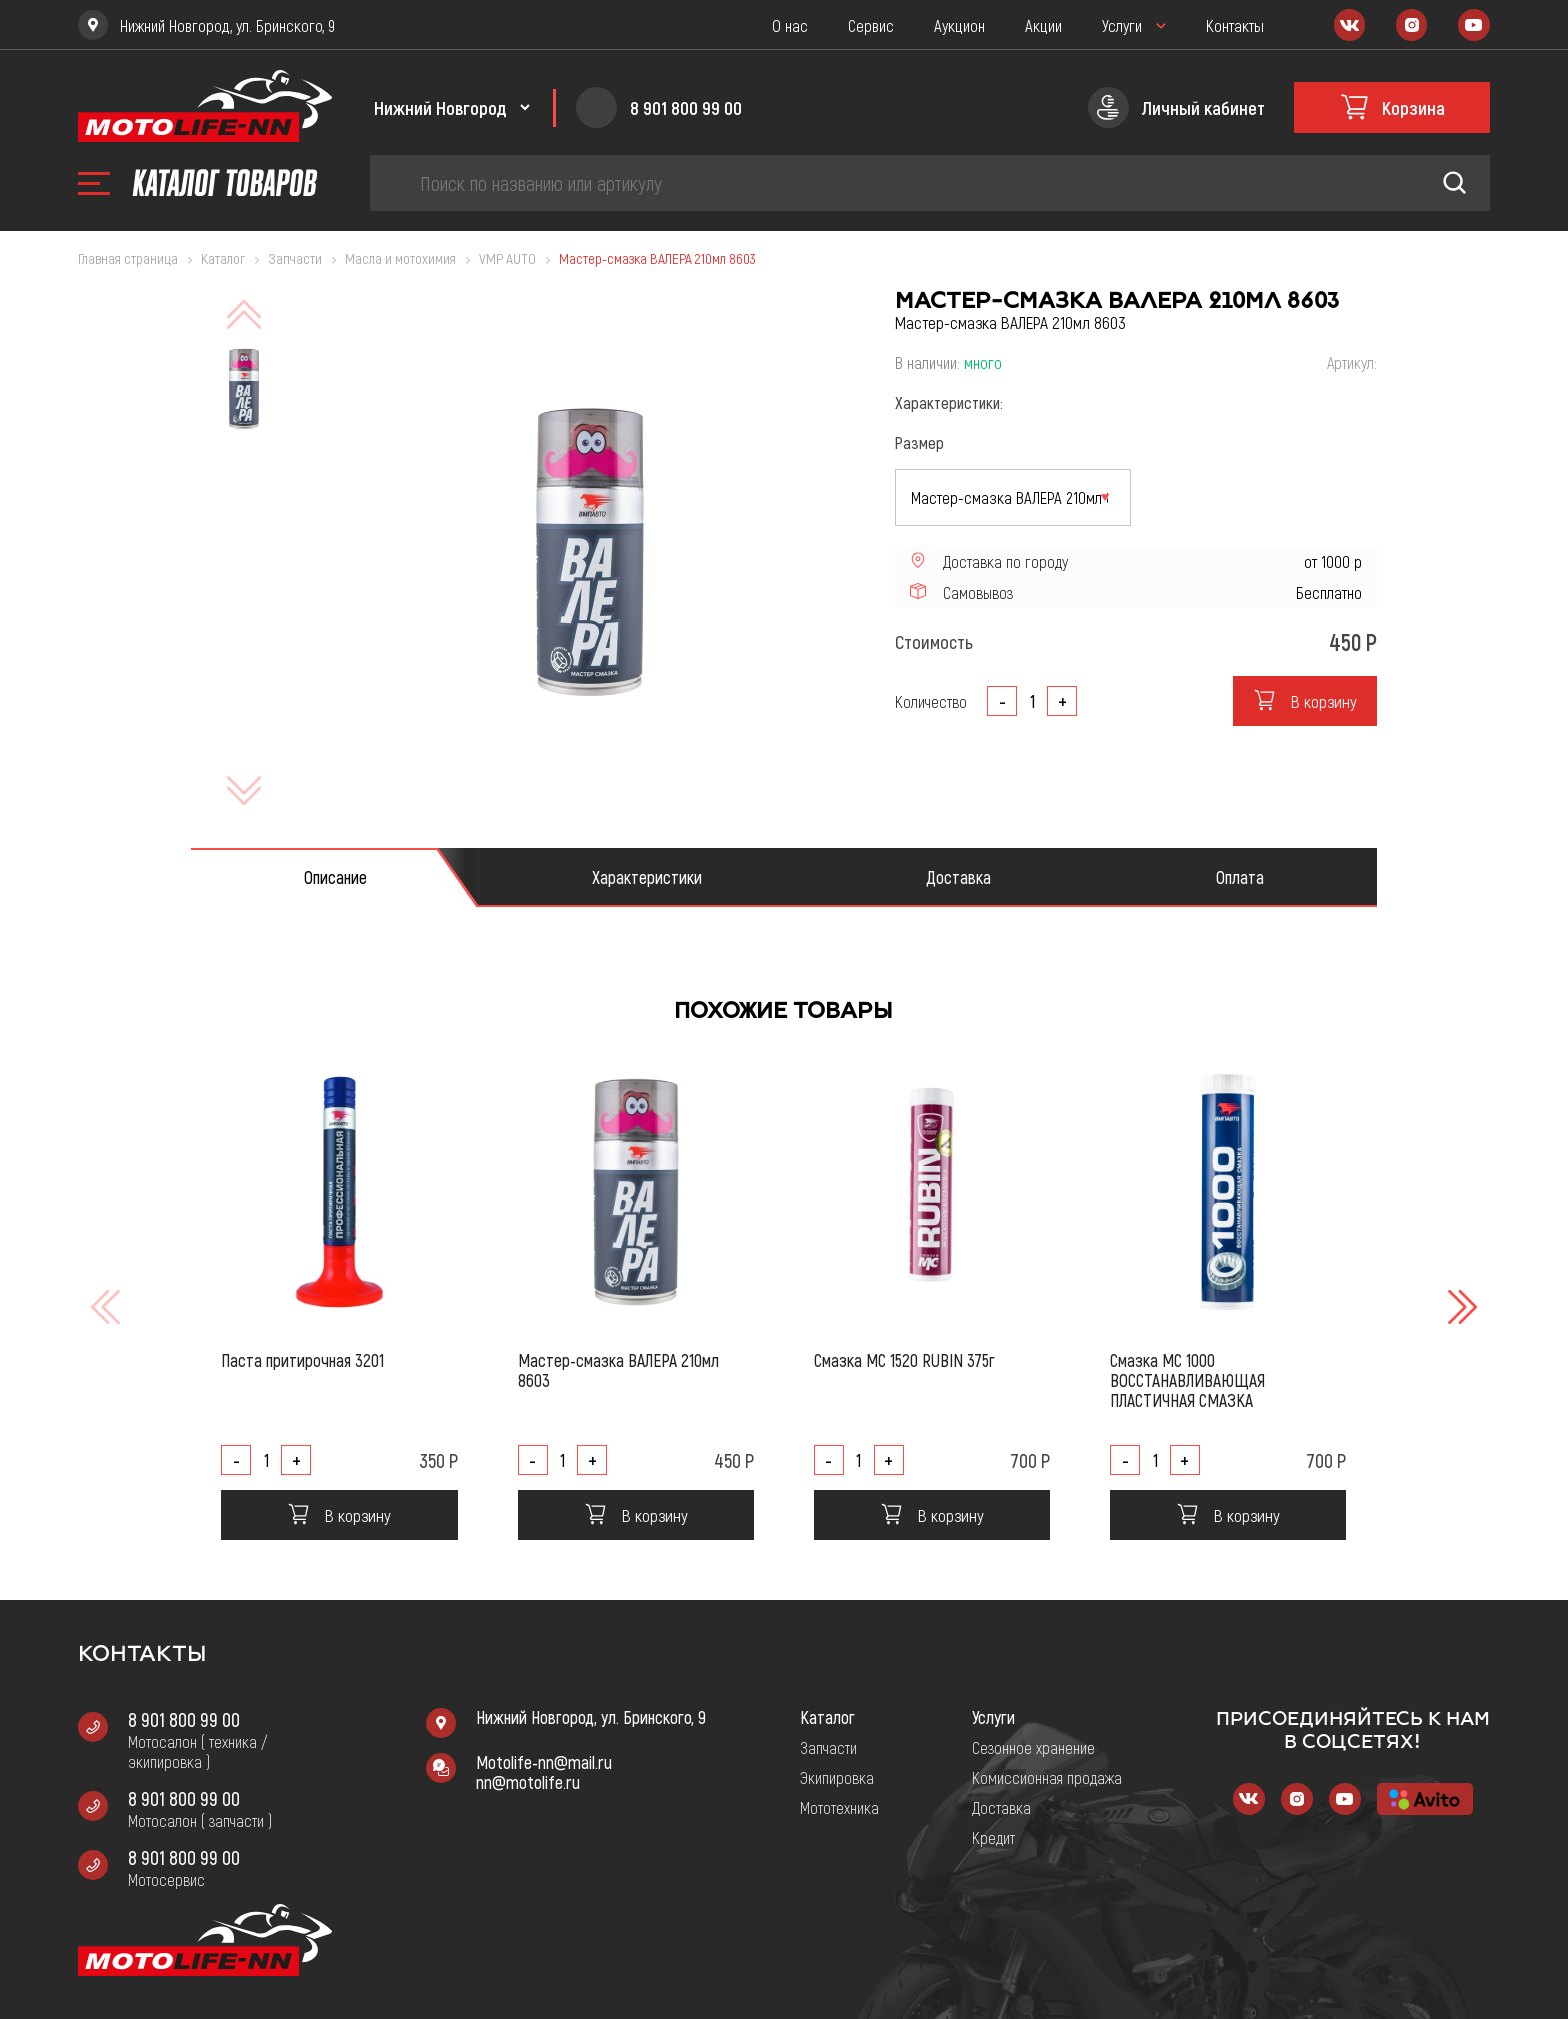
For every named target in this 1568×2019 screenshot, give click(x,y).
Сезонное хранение (1033, 1747)
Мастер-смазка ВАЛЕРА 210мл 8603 (618, 1370)
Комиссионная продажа (1047, 1777)
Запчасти (828, 1747)
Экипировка (837, 1777)
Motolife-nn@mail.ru (544, 1762)
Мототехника (839, 1807)
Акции (1043, 25)
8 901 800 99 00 (184, 1719)
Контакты (1235, 25)
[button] (1460, 1307)
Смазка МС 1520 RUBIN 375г (904, 1360)
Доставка (1001, 1807)
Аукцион (959, 25)
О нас (790, 25)
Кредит (993, 1837)
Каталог (827, 1717)
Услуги (1122, 25)
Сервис (871, 25)
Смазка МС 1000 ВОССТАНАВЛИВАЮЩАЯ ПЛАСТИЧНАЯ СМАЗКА (1187, 1380)
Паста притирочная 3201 (302, 1360)
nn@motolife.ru (528, 1782)
